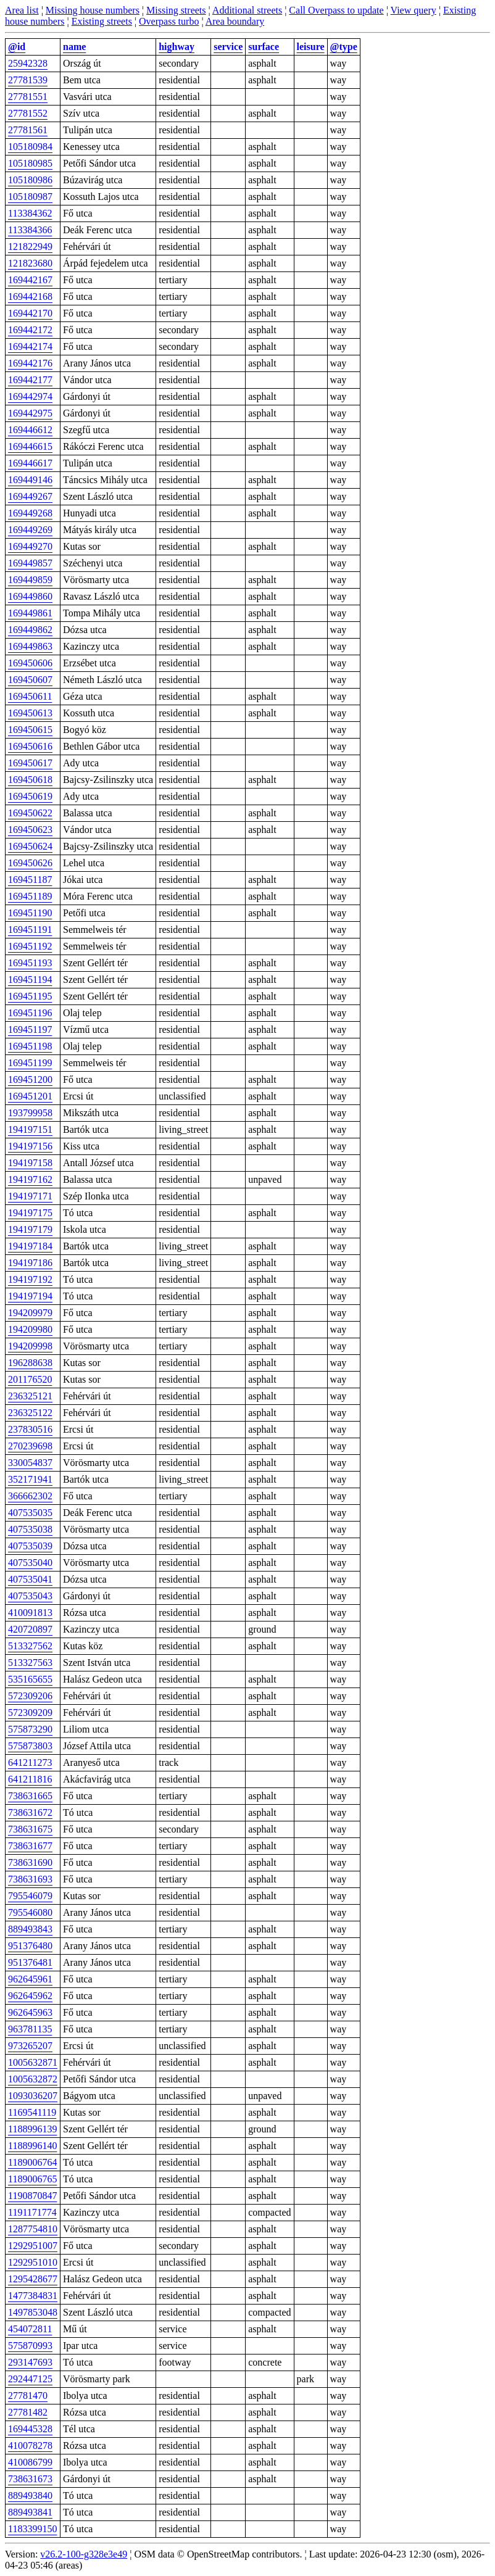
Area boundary (235, 21)
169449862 (30, 629)
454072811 (30, 2329)
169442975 (30, 413)
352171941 (30, 1479)
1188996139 (32, 2129)
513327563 (30, 1662)
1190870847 (32, 2195)
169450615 (30, 729)
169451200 (30, 1079)
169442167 (30, 280)
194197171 (30, 1196)
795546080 (30, 1912)
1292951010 (32, 2262)
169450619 (30, 796)
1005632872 (32, 2079)
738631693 (30, 1879)
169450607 (30, 679)
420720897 (30, 1629)
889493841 (30, 2512)
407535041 (30, 1579)
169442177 (30, 380)
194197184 (30, 1246)
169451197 (30, 1029)
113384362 (30, 213)
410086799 (30, 2462)
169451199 (30, 1063)
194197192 (30, 1279)
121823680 (30, 263)
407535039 (30, 1546)
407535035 (30, 1512)
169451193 (30, 963)
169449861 (30, 613)
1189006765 (32, 2179)
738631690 (30, 1862)
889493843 (30, 1929)
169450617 (30, 763)
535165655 (30, 1679)
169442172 (30, 330)
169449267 (30, 496)
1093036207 (32, 2095)
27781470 (28, 2395)
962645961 (30, 1979)
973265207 (30, 2045)
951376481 (30, 1962)
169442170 (30, 313)
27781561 (28, 130)
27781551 (28, 96)
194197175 (30, 1212)
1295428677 (32, 2279)
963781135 (30, 2029)
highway (176, 46)
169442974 (30, 396)
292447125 (30, 2379)
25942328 (28, 63)
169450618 (30, 779)
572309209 (30, 1712)
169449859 (30, 579)
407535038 (30, 1529)
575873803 (30, 1746)
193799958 (30, 1113)
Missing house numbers (92, 10)
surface (263, 46)
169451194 (30, 979)
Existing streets (102, 21)
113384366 (30, 230)
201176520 (30, 1379)
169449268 (30, 513)
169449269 (30, 529)
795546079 (30, 1896)
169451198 (30, 1046)
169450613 (30, 713)
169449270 (30, 546)
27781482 (28, 2412)
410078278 (30, 2445)
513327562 (30, 1646)
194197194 (30, 1296)
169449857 (30, 563)
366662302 (30, 1496)
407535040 (30, 1562)
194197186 (30, 1262)
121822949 (30, 246)
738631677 (30, 1846)
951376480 (30, 1945)
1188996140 (32, 2145)
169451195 (30, 996)
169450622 (30, 813)
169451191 (30, 929)
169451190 (30, 913)
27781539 (28, 80)
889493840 (30, 2495)
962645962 (30, 1995)
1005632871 (32, 2062)
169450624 (30, 846)
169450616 (30, 746)
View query (413, 10)
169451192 (30, 946)
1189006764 (32, 2162)
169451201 (30, 1096)
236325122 (30, 1412)
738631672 (30, 1812)
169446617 (30, 463)
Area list (22, 10)
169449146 (30, 479)
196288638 (30, 1362)
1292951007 (32, 2245)
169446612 (30, 430)
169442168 (30, 296)
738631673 (30, 2479)
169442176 (30, 363)
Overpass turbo (169, 21)
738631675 (30, 1829)
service (228, 46)
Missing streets (176, 10)
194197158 (30, 1163)
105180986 (30, 180)
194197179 (30, 1229)
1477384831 (32, 2295)
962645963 (30, 2012)
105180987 (30, 196)
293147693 (30, 2362)
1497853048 (32, 2312)
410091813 (30, 1612)
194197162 (30, 1179)
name (74, 46)
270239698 (30, 1446)
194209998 (30, 1346)
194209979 (30, 1312)
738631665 (30, 1796)
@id (16, 46)
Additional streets (247, 10)
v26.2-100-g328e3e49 (83, 2554)
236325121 (30, 1396)
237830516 (30, 1429)
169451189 (30, 896)
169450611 (30, 696)
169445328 (30, 2429)
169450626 (30, 863)
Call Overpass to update (336, 10)
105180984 (30, 146)
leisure (311, 46)
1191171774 (32, 2212)
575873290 (30, 1729)
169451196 (30, 1013)
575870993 (30, 2345)
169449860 (30, 596)
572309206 (30, 1696)
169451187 (30, 879)
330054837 (30, 1462)
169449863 (30, 646)
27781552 (28, 113)
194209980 (30, 1329)
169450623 (30, 829)
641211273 (30, 1762)
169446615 (30, 446)
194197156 (30, 1146)
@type (343, 46)
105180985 (30, 163)
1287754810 (32, 2229)
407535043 (30, 1596)
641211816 (30, 1779)
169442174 (30, 346)
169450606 (30, 663)
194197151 (30, 1129)
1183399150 (32, 2529)
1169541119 (32, 2112)
